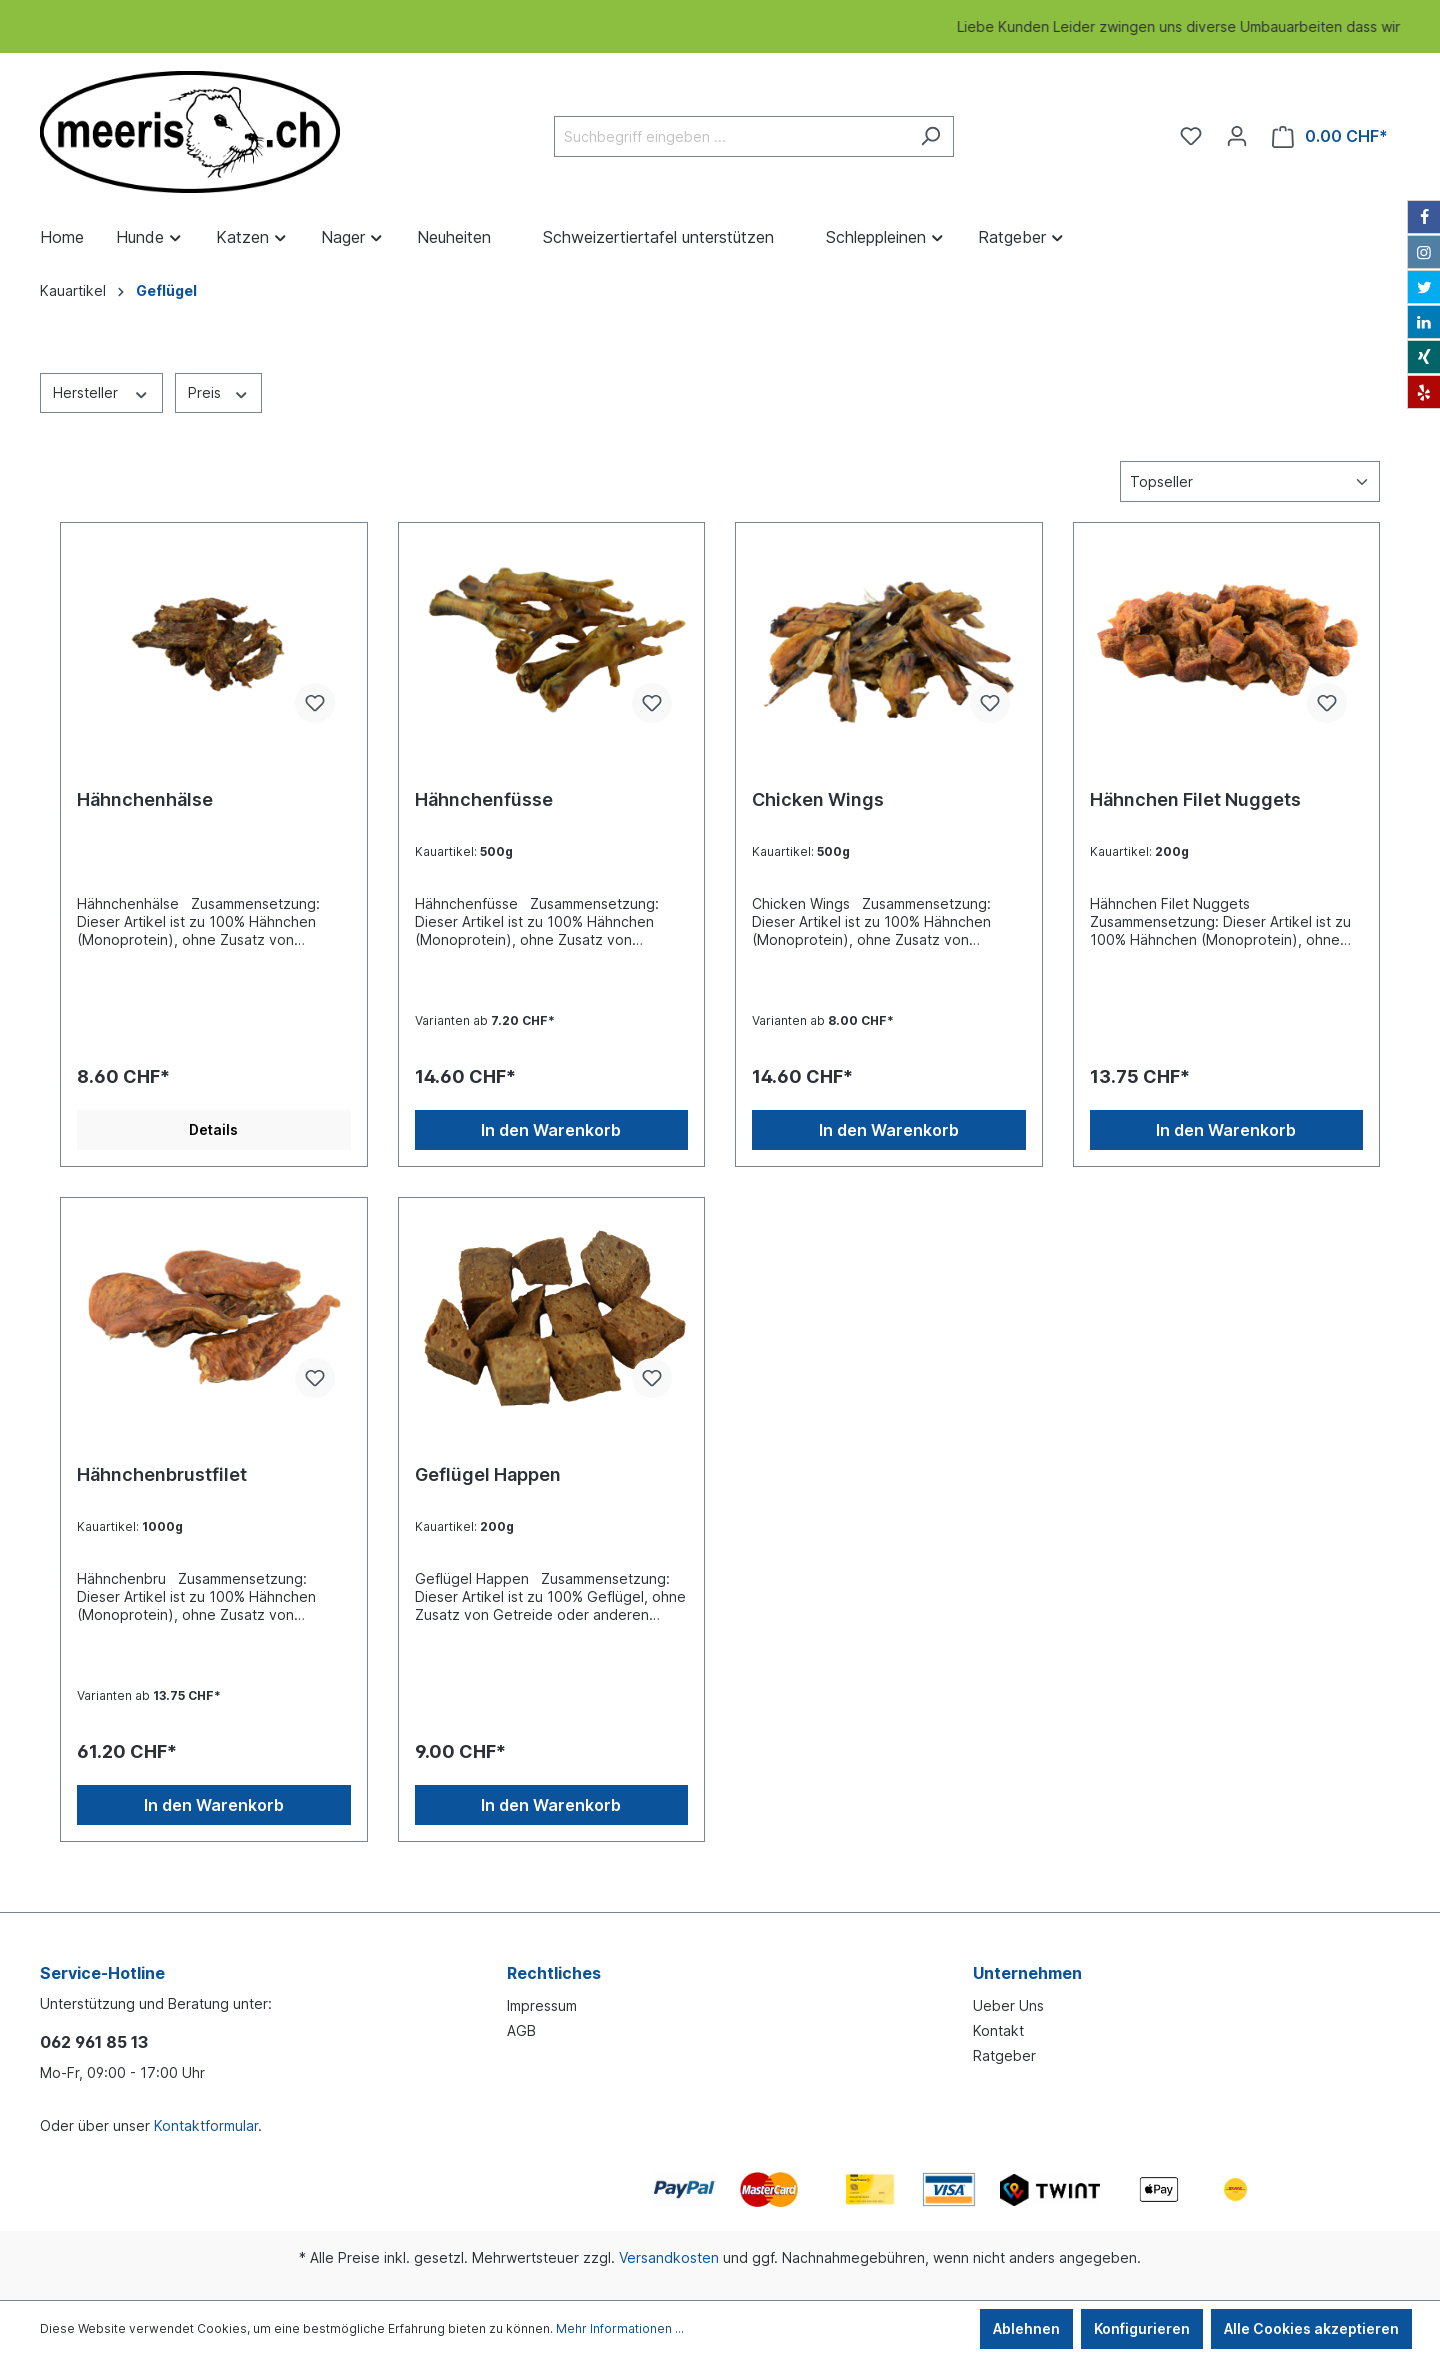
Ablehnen (1026, 2328)
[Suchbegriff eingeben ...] (731, 136)
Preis (219, 392)
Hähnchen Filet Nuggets (1195, 799)
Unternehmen (1027, 1973)
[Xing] (1424, 357)
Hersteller (101, 392)
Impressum (542, 2005)
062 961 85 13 (94, 2042)
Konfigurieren (1142, 2328)
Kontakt (998, 2030)
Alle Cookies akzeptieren (1311, 2328)
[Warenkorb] (1330, 136)
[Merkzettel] (1191, 136)
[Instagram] (1424, 252)
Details (213, 1129)
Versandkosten (669, 2257)
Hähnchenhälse (145, 799)
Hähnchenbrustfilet (162, 1474)
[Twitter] (1424, 287)
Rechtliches (554, 1973)
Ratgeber (1004, 2055)
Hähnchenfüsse (484, 799)
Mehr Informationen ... (620, 2328)
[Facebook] (1424, 217)
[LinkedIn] (1424, 322)
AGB (521, 2030)
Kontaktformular (206, 2125)
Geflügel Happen (488, 1474)
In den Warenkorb (551, 1130)
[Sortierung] (1250, 481)
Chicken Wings (818, 799)
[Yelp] (1424, 392)
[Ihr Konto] (1237, 136)
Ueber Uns (1008, 2005)
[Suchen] (930, 136)
